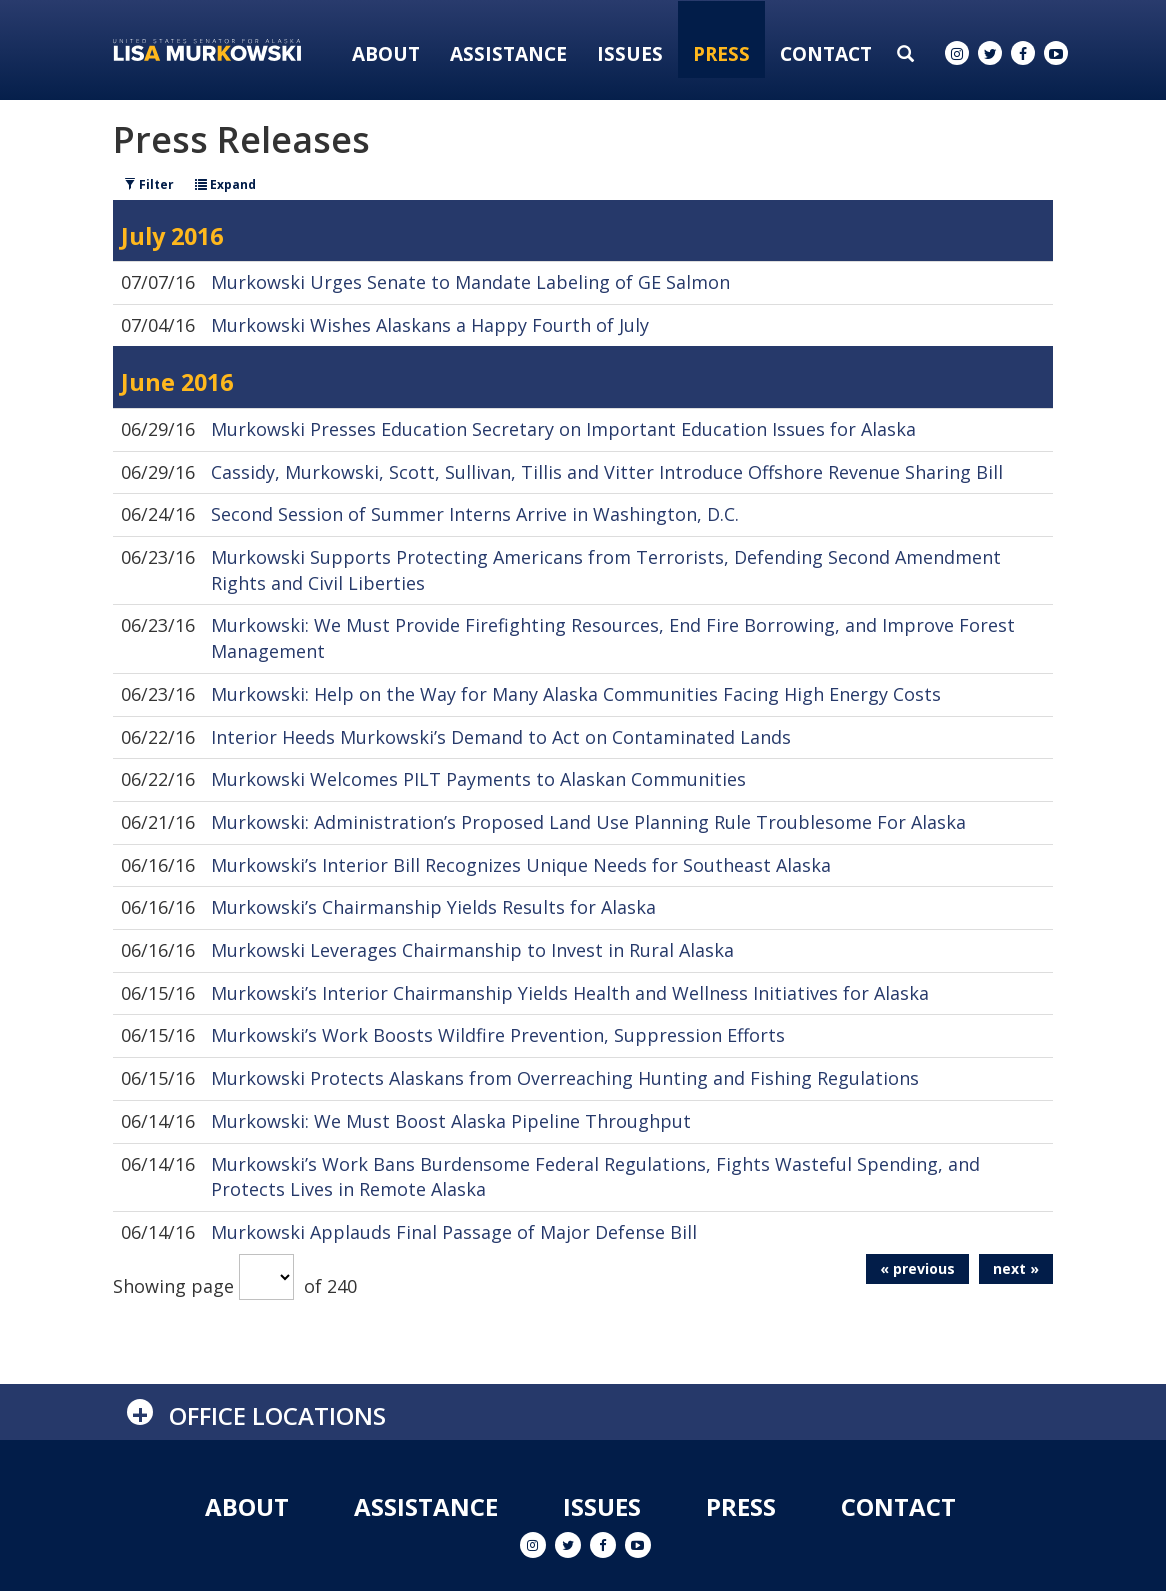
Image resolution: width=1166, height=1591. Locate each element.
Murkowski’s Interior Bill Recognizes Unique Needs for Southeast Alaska (521, 865)
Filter (149, 184)
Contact (826, 54)
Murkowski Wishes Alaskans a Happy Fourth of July (430, 325)
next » (1016, 1268)
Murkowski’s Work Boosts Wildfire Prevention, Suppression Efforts (498, 1035)
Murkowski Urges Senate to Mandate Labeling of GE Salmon (470, 282)
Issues (630, 54)
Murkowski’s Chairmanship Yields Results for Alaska (433, 907)
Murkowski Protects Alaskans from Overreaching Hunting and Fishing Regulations (565, 1078)
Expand (225, 184)
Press (721, 54)
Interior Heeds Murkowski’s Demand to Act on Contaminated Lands (501, 737)
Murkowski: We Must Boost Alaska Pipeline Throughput (451, 1121)
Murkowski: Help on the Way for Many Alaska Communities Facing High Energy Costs (576, 694)
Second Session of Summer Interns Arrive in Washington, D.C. (475, 514)
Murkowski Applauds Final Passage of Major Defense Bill (454, 1232)
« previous (917, 1268)
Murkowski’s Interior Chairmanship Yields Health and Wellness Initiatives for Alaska (570, 993)
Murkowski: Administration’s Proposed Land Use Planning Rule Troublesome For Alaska (588, 822)
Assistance (508, 54)
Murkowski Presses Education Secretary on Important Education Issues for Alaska (563, 429)
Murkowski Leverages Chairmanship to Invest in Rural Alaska (472, 950)
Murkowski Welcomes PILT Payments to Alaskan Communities (478, 779)
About (386, 54)
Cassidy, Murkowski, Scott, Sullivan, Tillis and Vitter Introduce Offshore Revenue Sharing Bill (607, 472)
